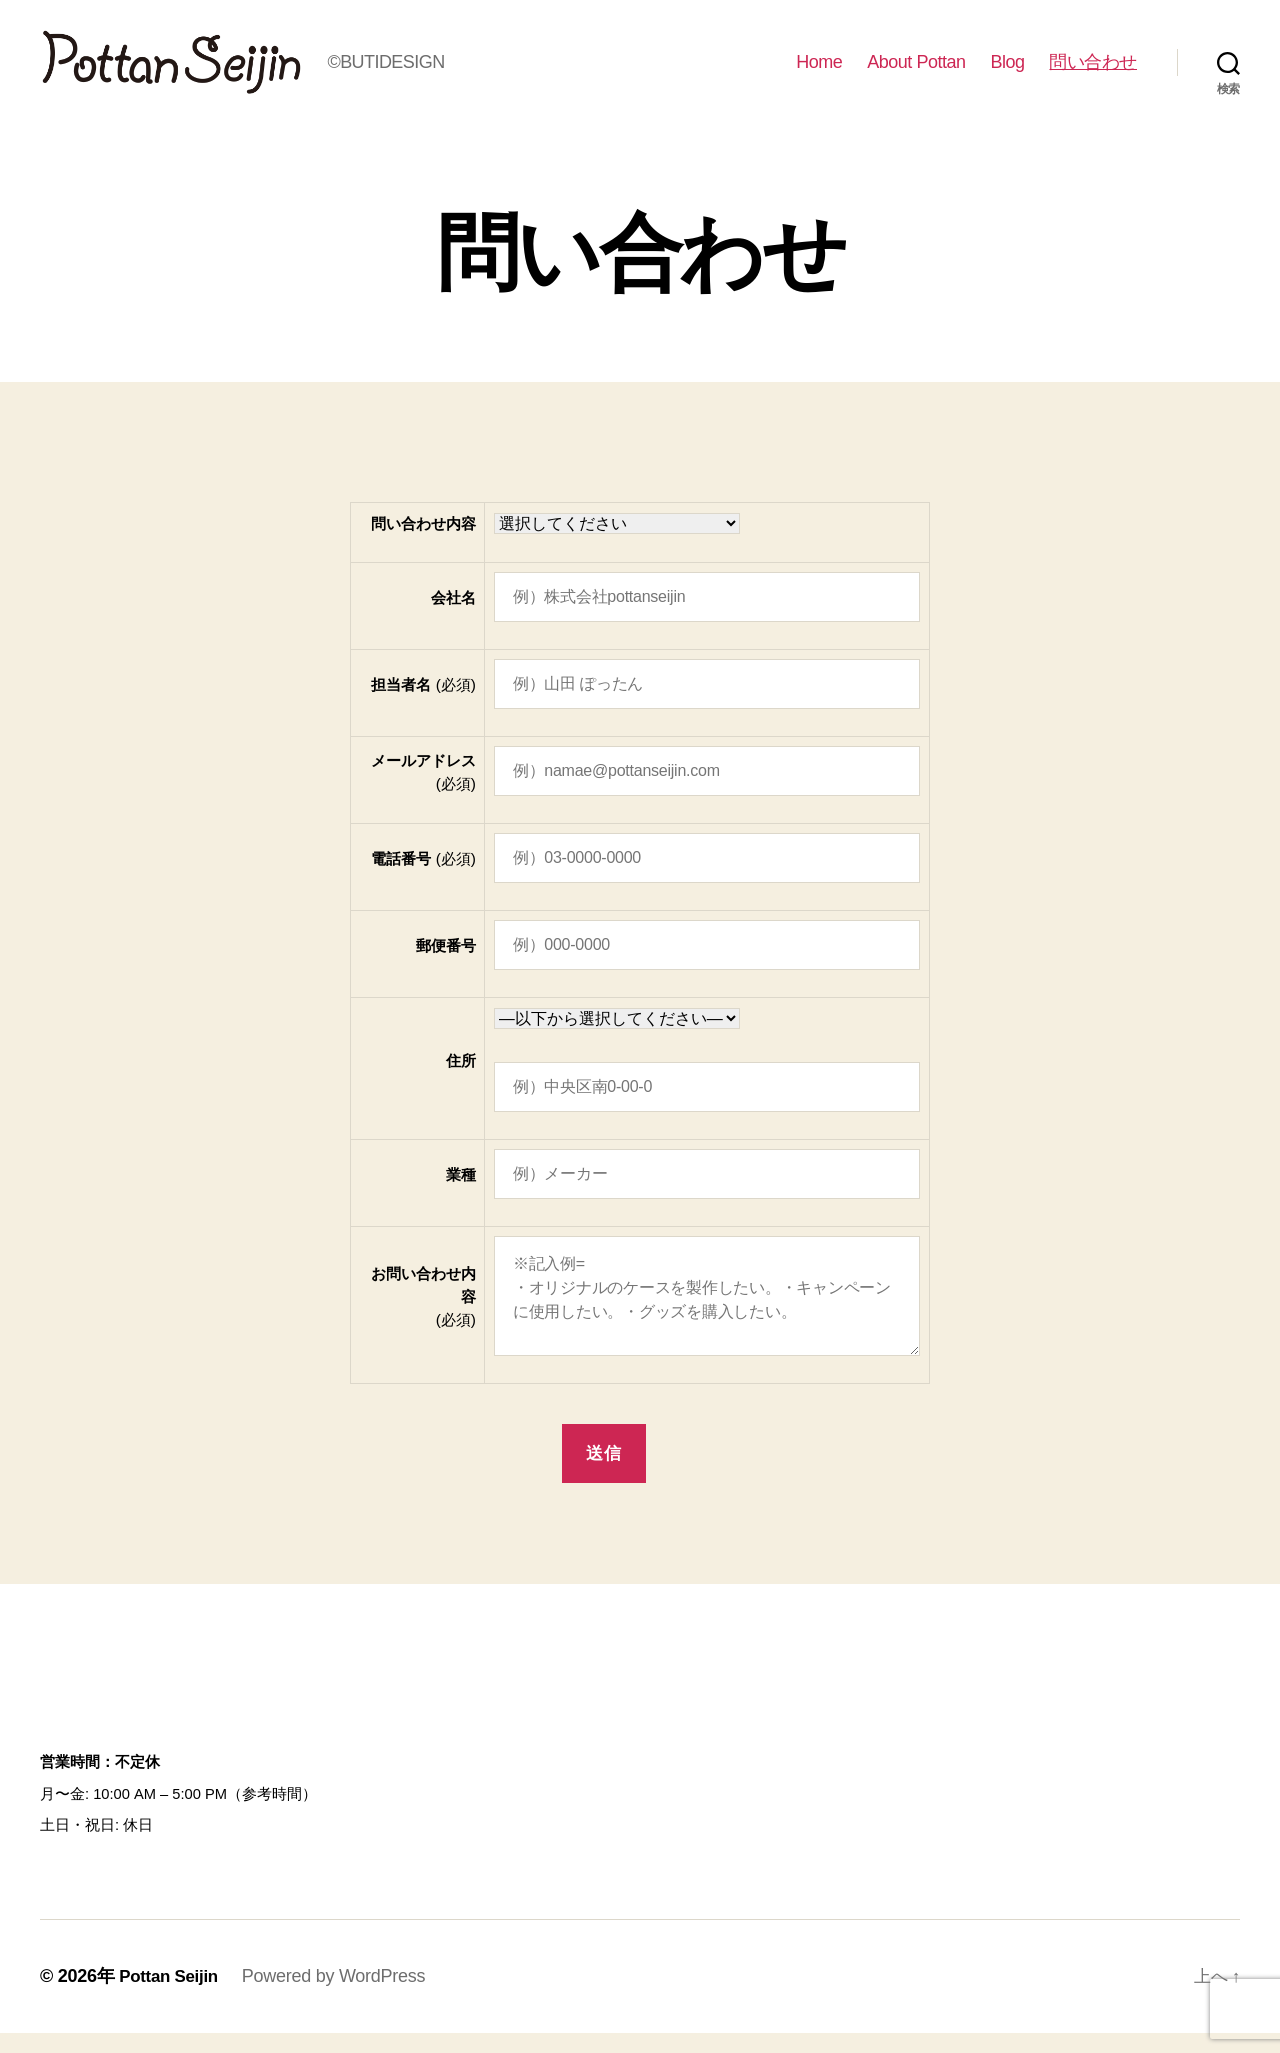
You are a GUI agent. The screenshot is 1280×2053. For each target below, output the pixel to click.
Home (819, 72)
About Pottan (916, 72)
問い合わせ (1093, 72)
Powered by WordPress (340, 1996)
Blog (1007, 72)
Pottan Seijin (172, 1996)
